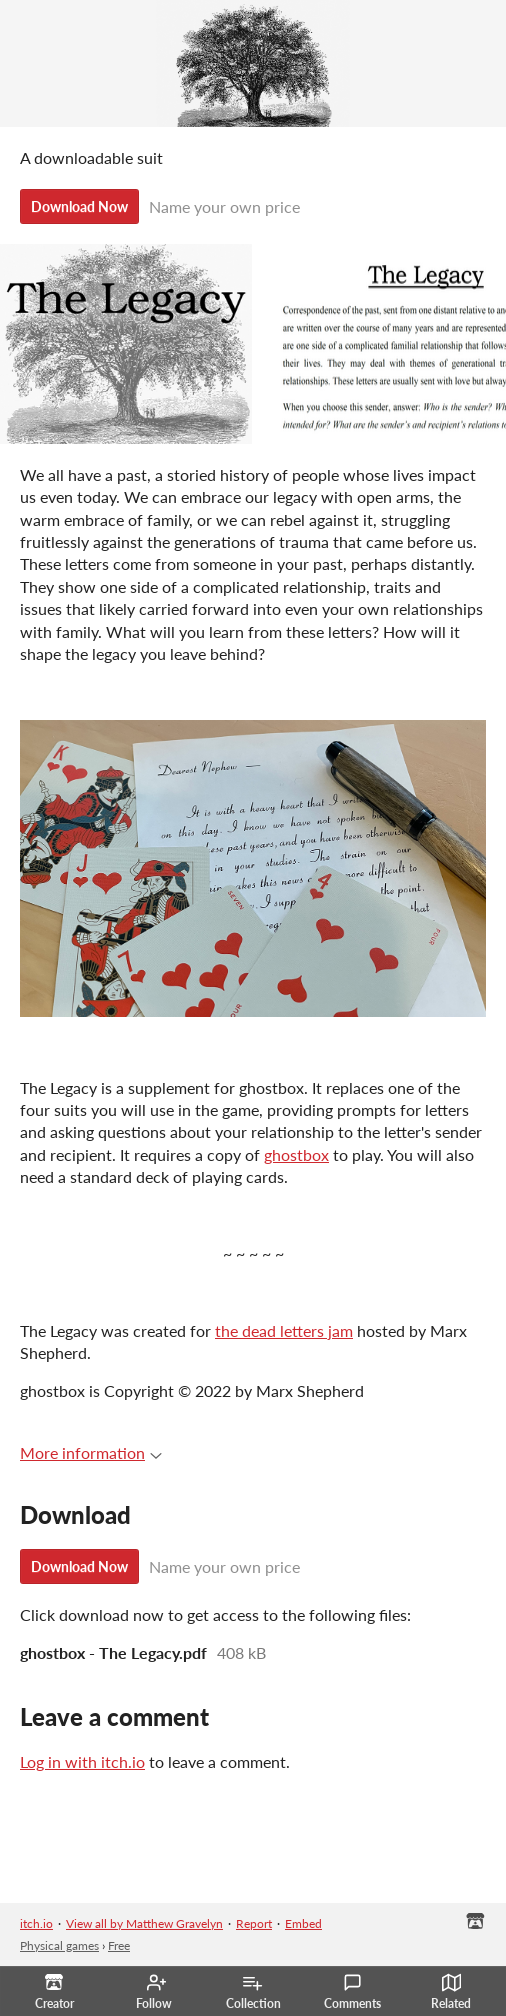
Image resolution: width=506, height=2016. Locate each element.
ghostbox (296, 1154)
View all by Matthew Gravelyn (144, 1923)
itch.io (36, 1923)
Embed (303, 1923)
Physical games (59, 1945)
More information (91, 1452)
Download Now (79, 206)
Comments (352, 1992)
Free (119, 1945)
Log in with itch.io (82, 1761)
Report (254, 1923)
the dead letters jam (284, 1330)
